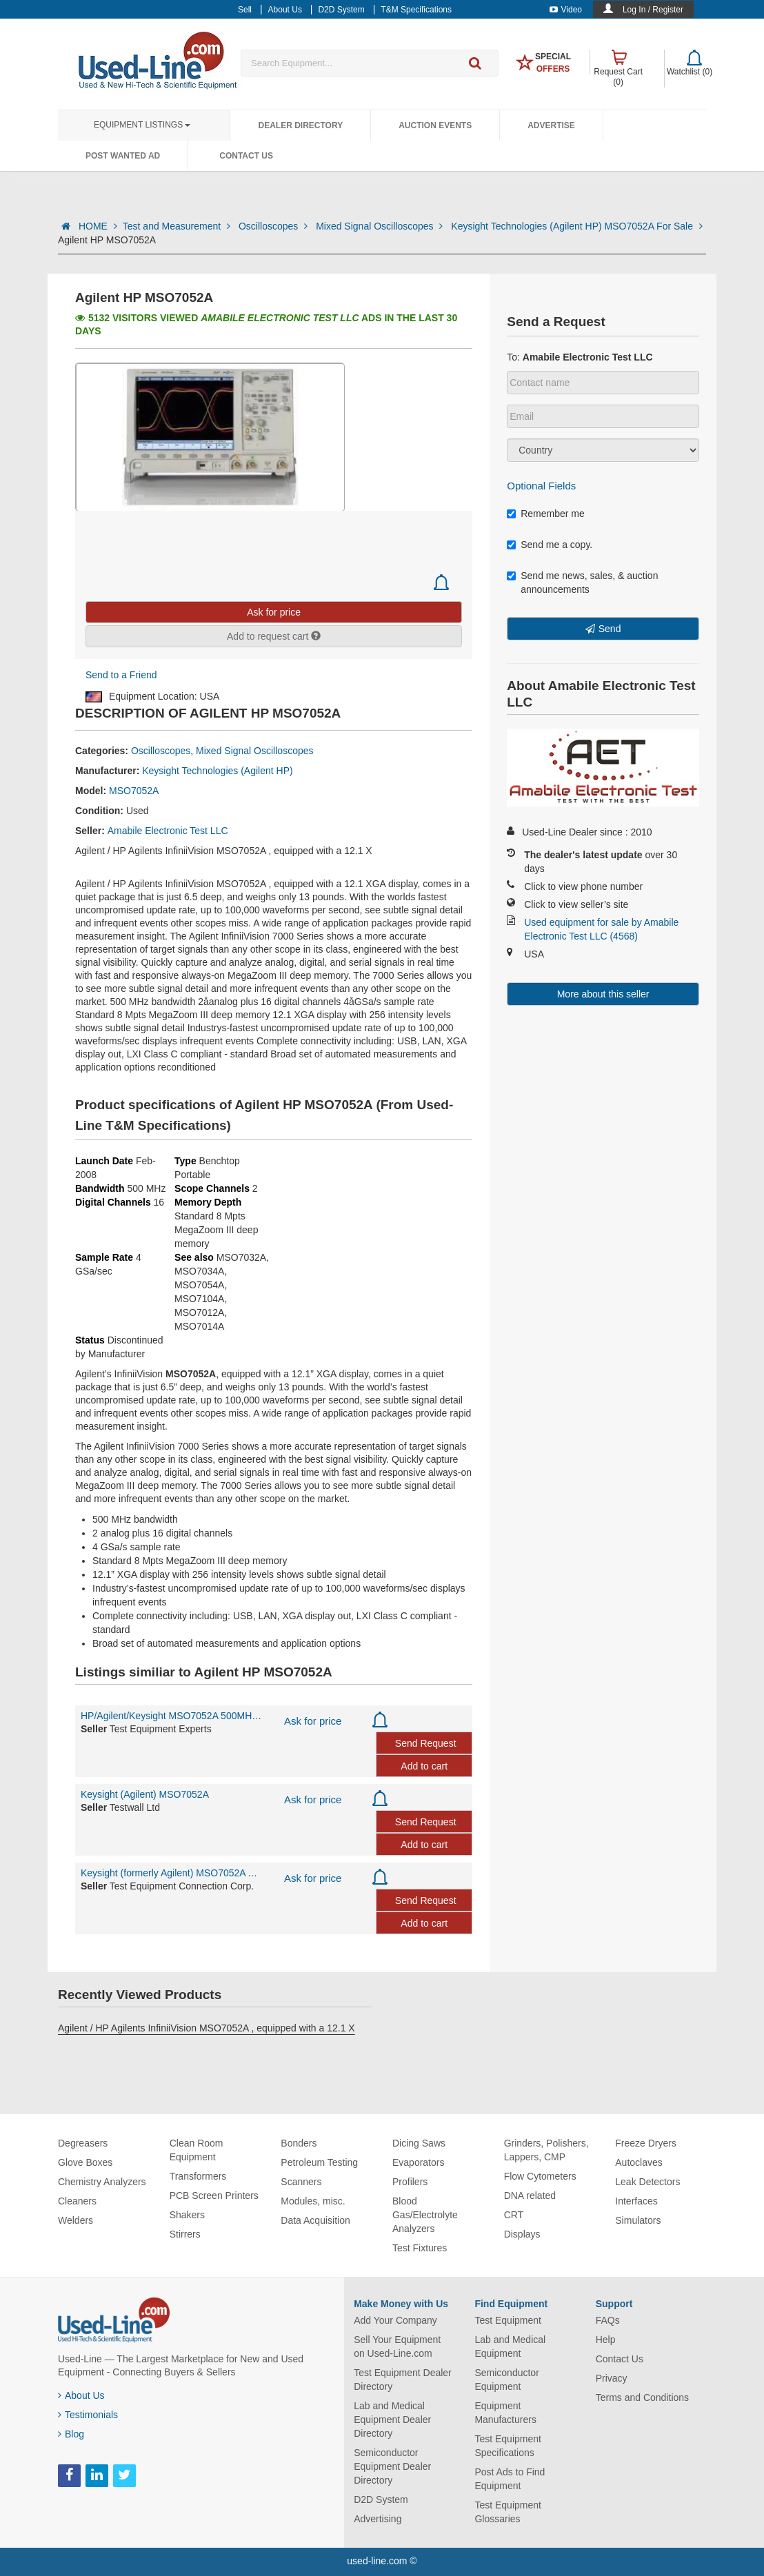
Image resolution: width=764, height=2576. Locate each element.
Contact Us (246, 156)
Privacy (611, 2378)
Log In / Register (653, 9)
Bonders (298, 2143)
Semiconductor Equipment (506, 2379)
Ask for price (312, 1721)
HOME (98, 226)
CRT (514, 2214)
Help (606, 2339)
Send (610, 628)
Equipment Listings (142, 125)
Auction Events (435, 125)
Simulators (638, 2220)
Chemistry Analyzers (102, 2181)
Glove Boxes (85, 2162)
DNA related (530, 2195)
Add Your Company (395, 2320)
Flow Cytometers (540, 2176)
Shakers (187, 2214)
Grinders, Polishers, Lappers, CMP (546, 2150)
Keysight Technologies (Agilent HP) (217, 770)
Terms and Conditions (642, 2397)
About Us (81, 2395)
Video (566, 9)
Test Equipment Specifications (507, 2445)
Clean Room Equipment (196, 2150)
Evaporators (418, 2162)
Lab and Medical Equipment (509, 2346)
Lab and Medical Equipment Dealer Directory (392, 2419)
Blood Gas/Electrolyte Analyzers (425, 2214)
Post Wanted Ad (123, 156)
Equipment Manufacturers (505, 2412)
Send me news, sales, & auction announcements (582, 582)
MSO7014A (199, 1326)
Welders (75, 2220)
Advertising (377, 2518)
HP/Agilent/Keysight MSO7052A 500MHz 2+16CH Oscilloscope (172, 1715)
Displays (522, 2234)
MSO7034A (199, 1271)
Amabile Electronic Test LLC (168, 830)
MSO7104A (199, 1298)
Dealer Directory (300, 125)
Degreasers (83, 2143)
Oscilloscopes (274, 226)
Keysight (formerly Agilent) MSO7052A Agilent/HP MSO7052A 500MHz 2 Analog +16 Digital (172, 1872)
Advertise (551, 125)
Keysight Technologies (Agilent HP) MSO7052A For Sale (577, 226)
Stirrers (185, 2234)
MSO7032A (241, 1257)
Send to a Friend (121, 674)
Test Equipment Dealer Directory (403, 2379)
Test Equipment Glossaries (507, 2511)
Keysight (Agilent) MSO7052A (145, 1794)
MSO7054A (199, 1284)
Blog (71, 2434)
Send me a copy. (549, 544)
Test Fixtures (419, 2247)
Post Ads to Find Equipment (509, 2478)
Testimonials (88, 2414)
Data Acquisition (315, 2220)
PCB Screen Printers (214, 2195)
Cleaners (77, 2201)
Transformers (198, 2176)
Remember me (546, 513)
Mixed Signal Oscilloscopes (380, 226)
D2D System (381, 2499)
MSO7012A (199, 1312)
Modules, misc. (313, 2201)
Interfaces (636, 2201)
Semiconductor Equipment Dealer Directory (392, 2466)
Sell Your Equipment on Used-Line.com (397, 2346)
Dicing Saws (418, 2143)
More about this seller (603, 994)
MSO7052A (134, 790)
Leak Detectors (647, 2181)
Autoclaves (638, 2162)
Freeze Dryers (645, 2143)
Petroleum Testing (319, 2162)
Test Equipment (507, 2320)
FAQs (608, 2320)
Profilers (410, 2181)
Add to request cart (274, 636)
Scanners (301, 2181)
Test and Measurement (178, 226)
